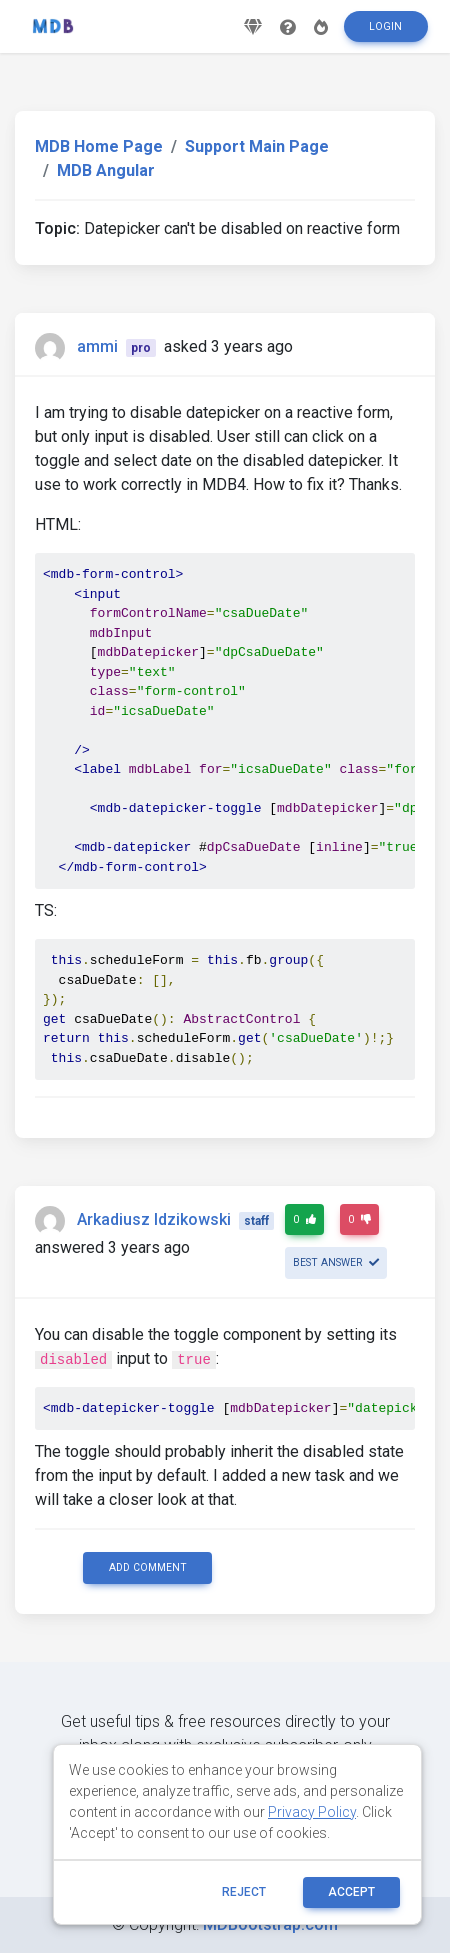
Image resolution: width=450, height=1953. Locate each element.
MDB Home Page (99, 146)
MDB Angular (106, 170)
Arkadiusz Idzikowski (154, 1219)
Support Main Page (257, 146)
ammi (97, 346)
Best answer (336, 1262)
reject (244, 1892)
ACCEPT (351, 1892)
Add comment (148, 1567)
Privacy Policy (312, 1812)
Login (385, 26)
